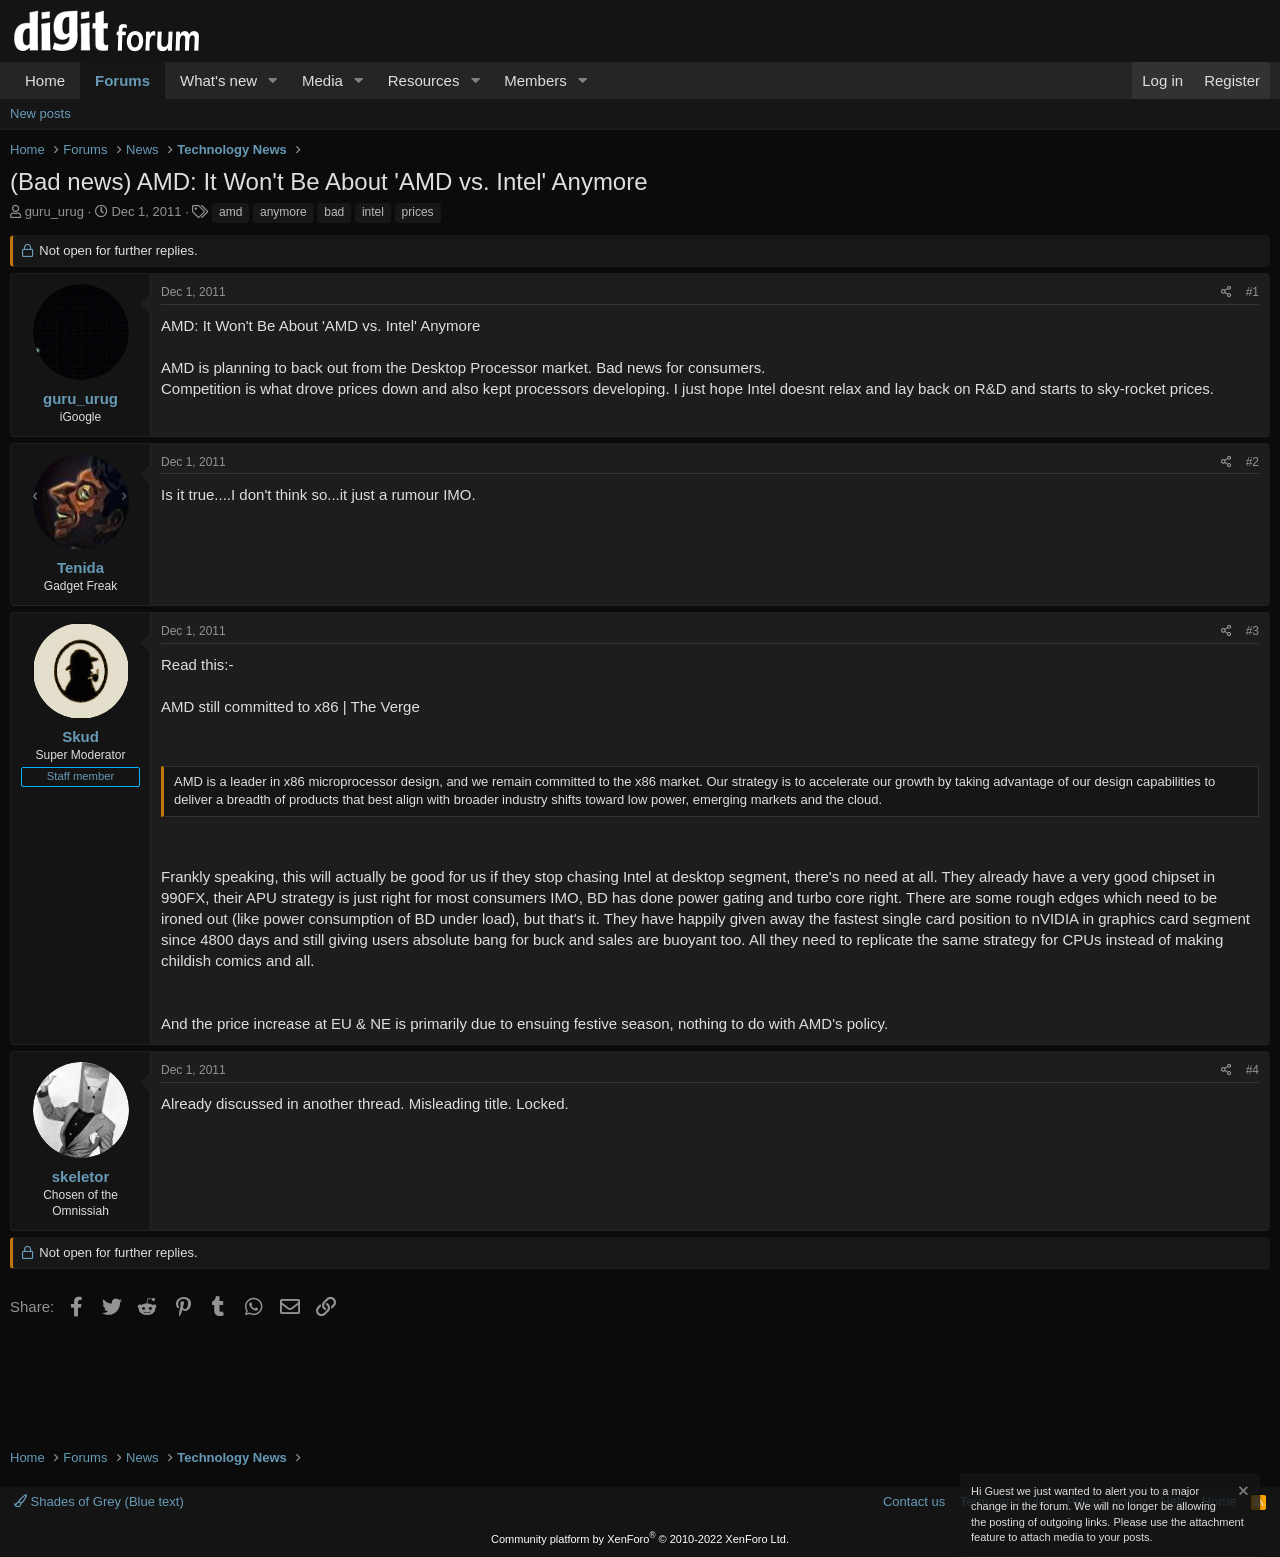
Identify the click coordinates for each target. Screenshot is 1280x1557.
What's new (218, 80)
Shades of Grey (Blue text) (99, 1501)
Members (535, 80)
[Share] (1226, 292)
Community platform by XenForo (640, 1539)
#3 (1252, 631)
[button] (273, 80)
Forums (122, 80)
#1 (1252, 292)
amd (230, 212)
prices (418, 212)
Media (322, 80)
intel (373, 212)
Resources (424, 80)
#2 (1252, 462)
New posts (40, 113)
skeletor (81, 1176)
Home (45, 80)
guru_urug (54, 211)
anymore (283, 212)
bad (334, 212)
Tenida (80, 567)
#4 (1252, 1070)
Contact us (914, 1501)
